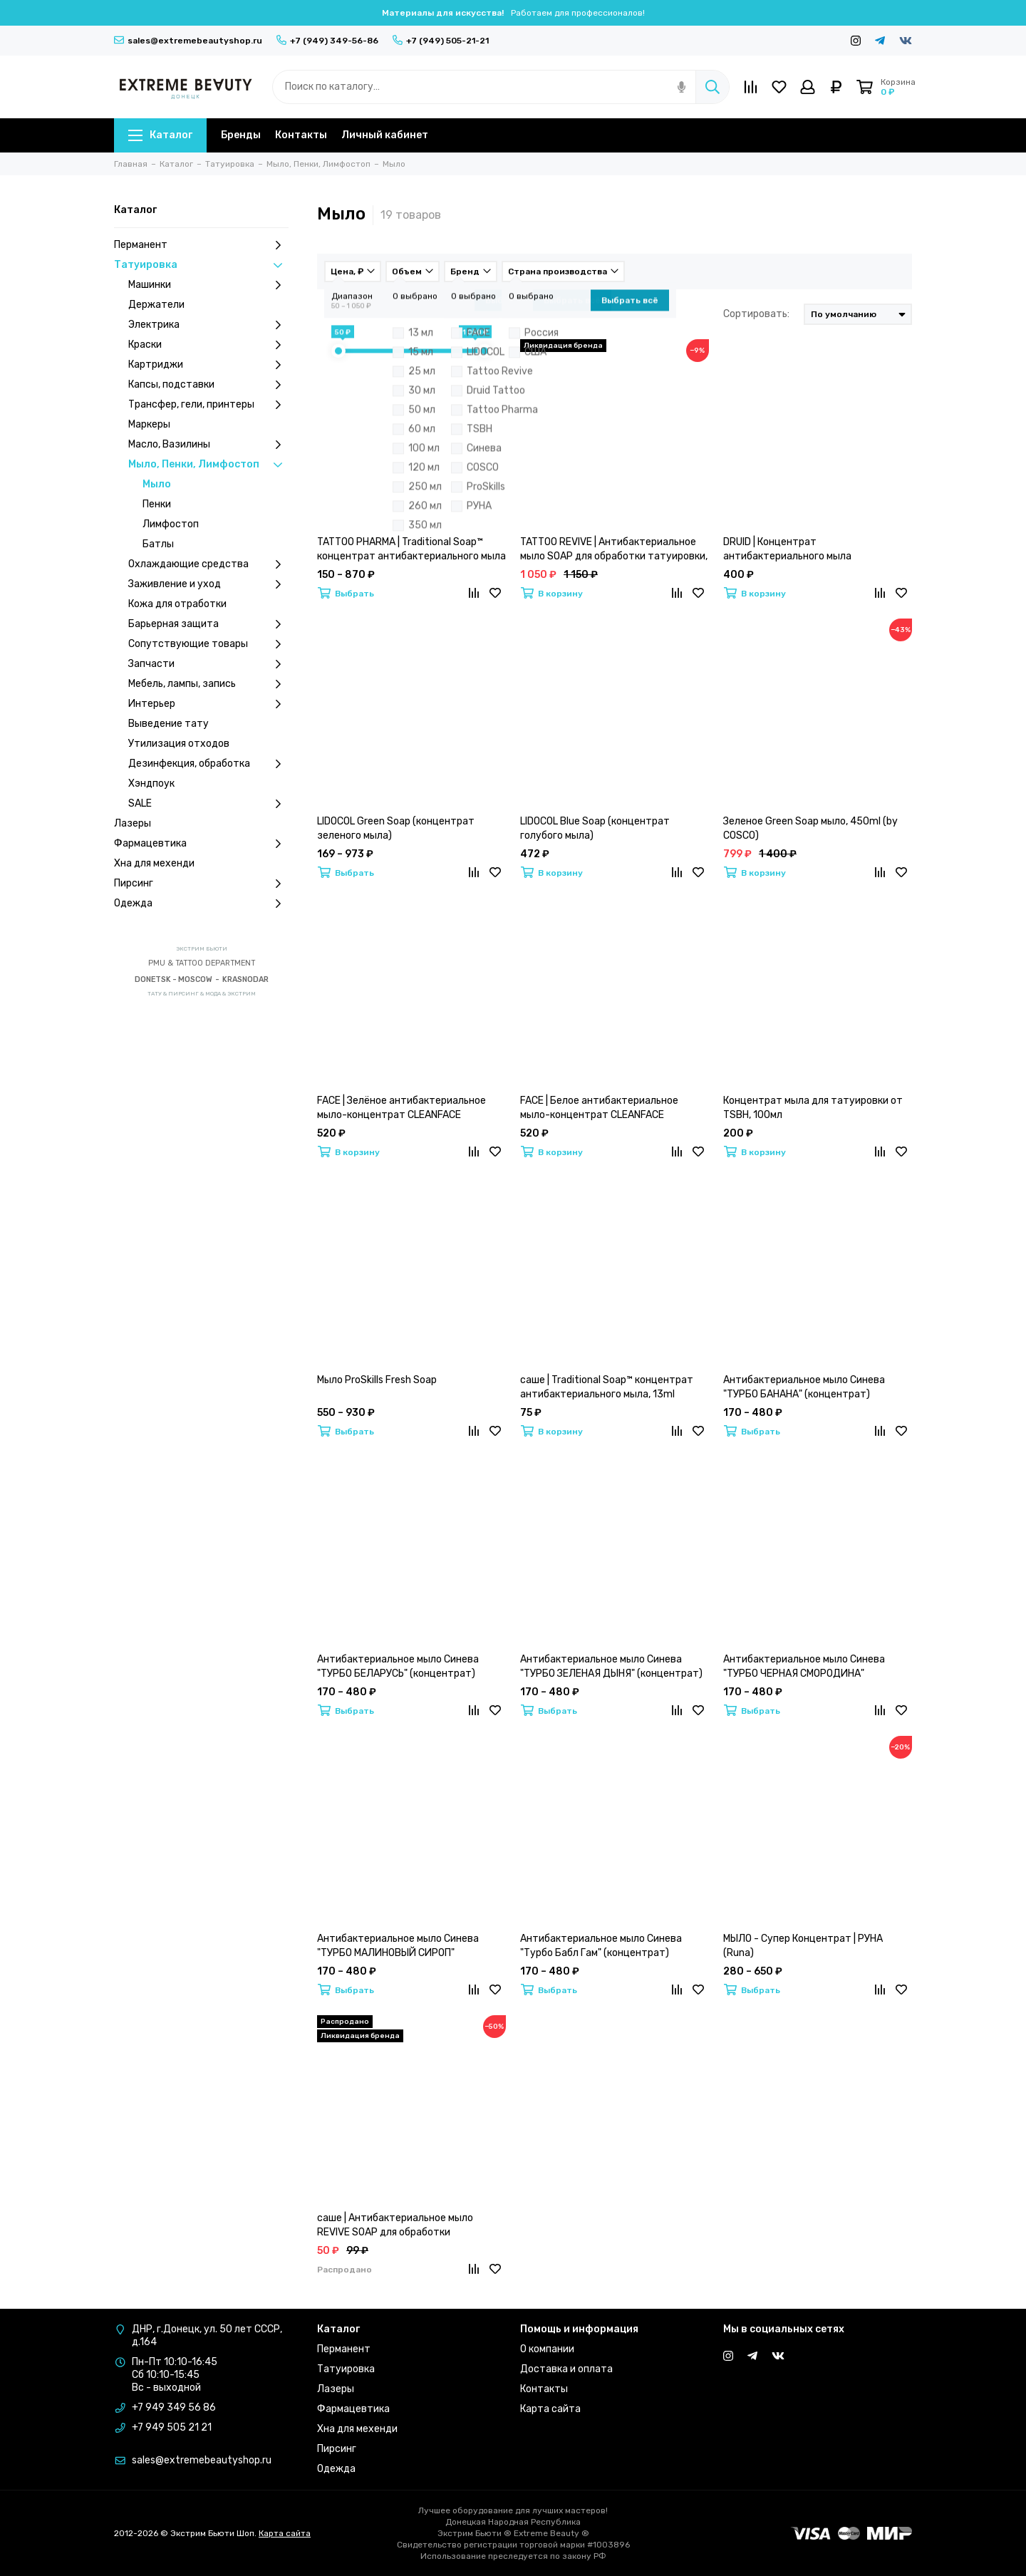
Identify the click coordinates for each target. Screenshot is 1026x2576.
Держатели (156, 305)
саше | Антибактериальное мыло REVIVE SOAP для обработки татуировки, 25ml (395, 2226)
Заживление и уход (208, 584)
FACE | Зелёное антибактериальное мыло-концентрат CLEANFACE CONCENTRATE (401, 1108)
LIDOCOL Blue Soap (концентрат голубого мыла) (595, 828)
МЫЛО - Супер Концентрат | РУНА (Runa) (803, 1946)
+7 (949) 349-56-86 (327, 41)
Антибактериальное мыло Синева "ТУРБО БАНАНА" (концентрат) (804, 1387)
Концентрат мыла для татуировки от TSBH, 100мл (813, 1108)
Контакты (301, 135)
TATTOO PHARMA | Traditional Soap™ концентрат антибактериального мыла (411, 549)
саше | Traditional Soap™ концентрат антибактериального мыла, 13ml (606, 1387)
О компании (547, 2349)
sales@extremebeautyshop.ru (188, 41)
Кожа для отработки (177, 604)
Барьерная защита (208, 624)
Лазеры (132, 823)
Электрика (208, 325)
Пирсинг (201, 883)
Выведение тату (168, 724)
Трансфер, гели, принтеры (208, 404)
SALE (208, 803)
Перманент (201, 245)
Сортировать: (756, 314)
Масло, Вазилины (208, 444)
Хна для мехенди (154, 863)
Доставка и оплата (566, 2369)
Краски (208, 344)
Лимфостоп (170, 524)
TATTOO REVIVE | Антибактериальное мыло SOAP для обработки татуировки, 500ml (614, 550)
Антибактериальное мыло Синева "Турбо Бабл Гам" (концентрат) (601, 1946)
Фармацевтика (201, 843)
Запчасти (208, 664)
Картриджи (208, 364)
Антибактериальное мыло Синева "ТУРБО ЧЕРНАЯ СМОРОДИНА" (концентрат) (804, 1667)
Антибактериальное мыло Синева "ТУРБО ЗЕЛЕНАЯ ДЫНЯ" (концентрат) (611, 1666)
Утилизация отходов (178, 744)
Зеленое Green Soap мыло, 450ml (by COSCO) (810, 828)
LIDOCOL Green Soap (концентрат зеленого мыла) (396, 828)
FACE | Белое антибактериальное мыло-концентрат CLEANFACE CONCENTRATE (599, 1108)
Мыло (156, 484)
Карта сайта (550, 2409)
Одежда (201, 903)
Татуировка (201, 265)
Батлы (158, 544)
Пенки (156, 504)
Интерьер (208, 704)
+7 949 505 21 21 (172, 2427)
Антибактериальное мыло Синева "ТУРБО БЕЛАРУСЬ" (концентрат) (398, 1666)
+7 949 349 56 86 (174, 2407)
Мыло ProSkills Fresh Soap (377, 1380)
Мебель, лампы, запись (208, 684)
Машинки (208, 285)
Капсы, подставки (208, 384)
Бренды (241, 135)
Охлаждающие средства (208, 564)
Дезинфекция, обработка (208, 763)
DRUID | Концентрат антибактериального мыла (787, 549)
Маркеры (149, 424)
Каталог (160, 135)
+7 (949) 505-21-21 (441, 41)
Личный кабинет (384, 135)
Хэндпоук (151, 783)
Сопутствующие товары (208, 644)
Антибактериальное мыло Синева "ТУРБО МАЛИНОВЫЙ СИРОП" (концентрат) (398, 1946)
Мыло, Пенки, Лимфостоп (208, 464)
